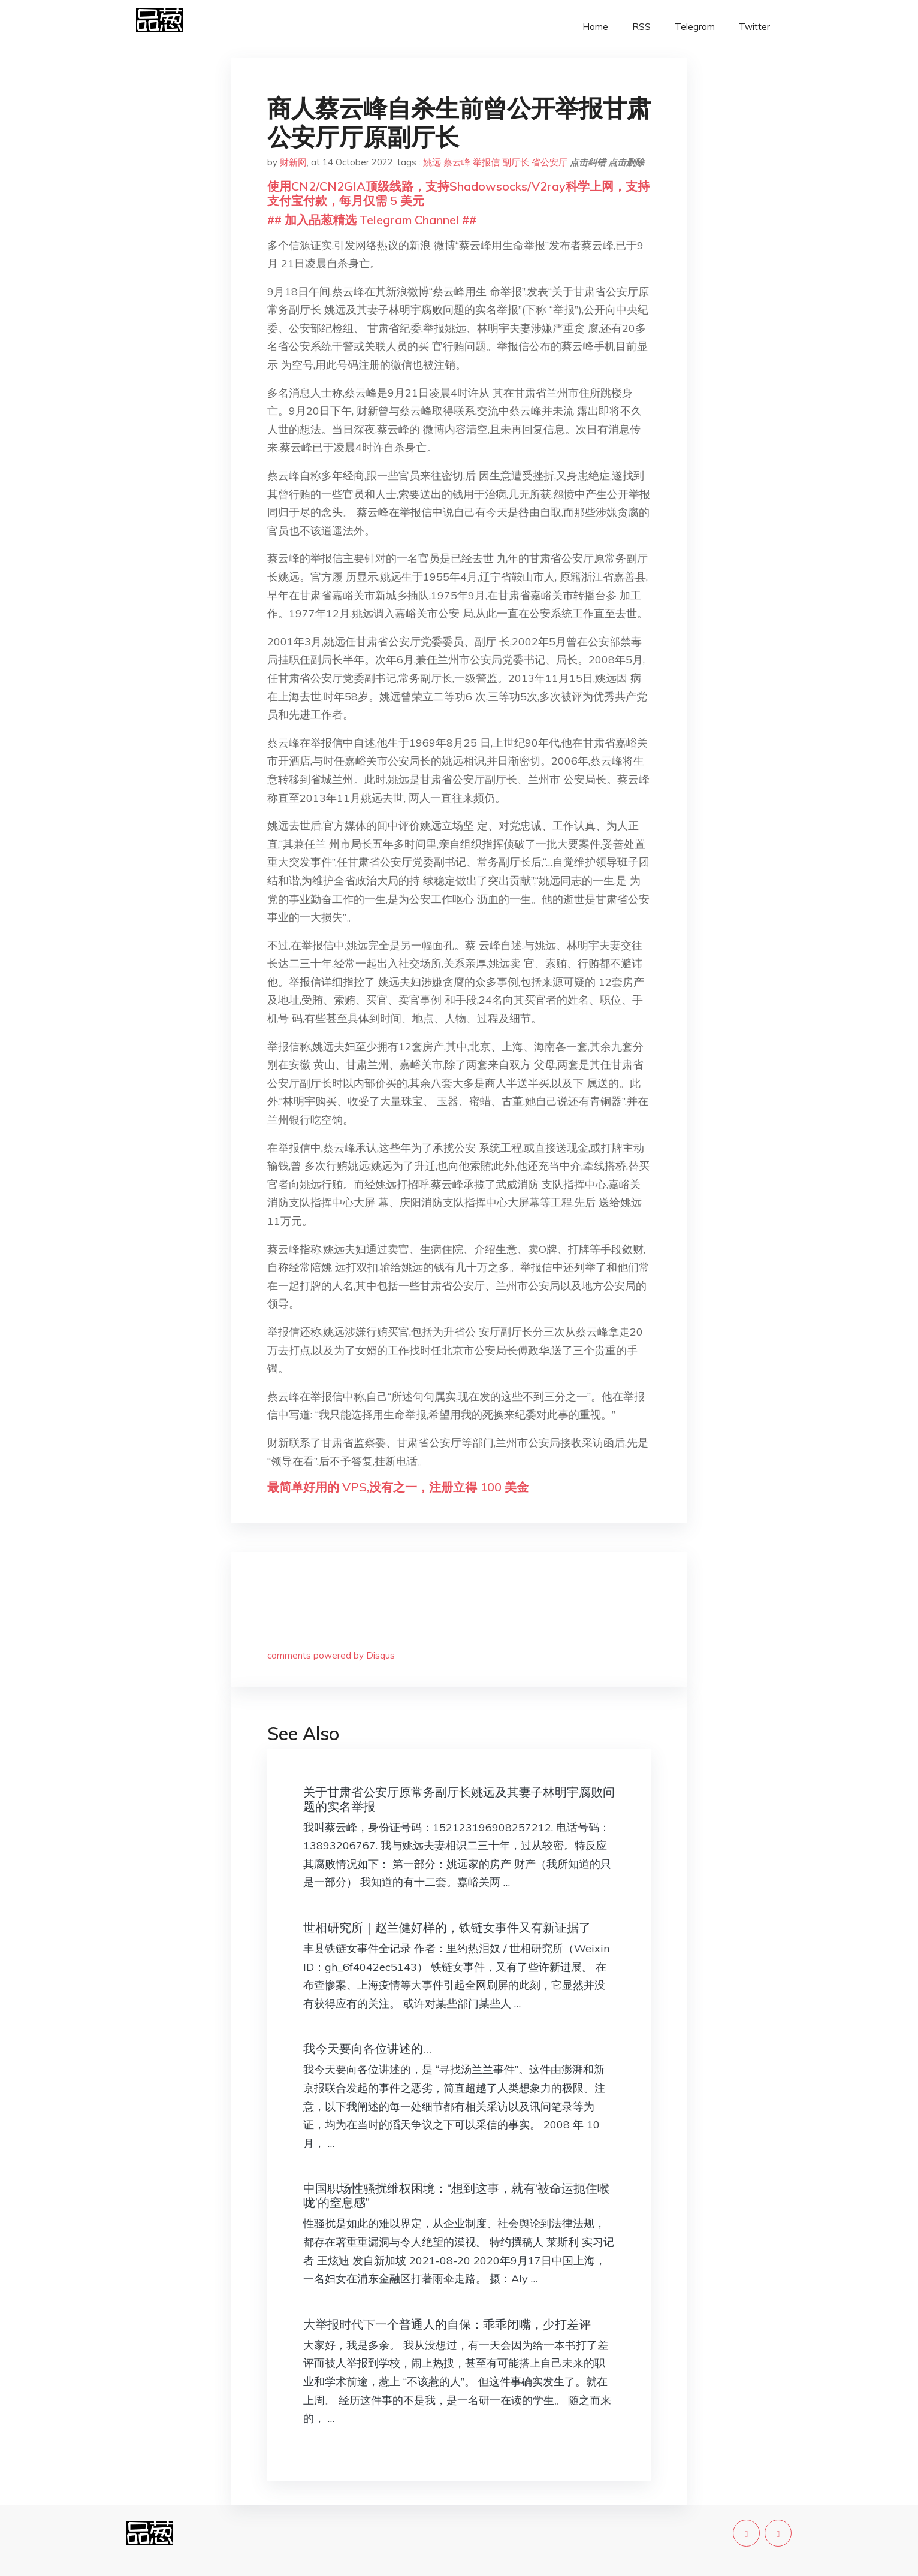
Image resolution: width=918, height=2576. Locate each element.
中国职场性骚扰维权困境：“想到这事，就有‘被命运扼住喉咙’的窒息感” (456, 2195)
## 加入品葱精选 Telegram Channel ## (371, 219)
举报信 (486, 162)
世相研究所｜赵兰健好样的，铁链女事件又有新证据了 (447, 1927)
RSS (641, 26)
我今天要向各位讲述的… (367, 2048)
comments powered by (331, 1655)
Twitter (754, 26)
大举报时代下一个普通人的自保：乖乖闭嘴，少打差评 (447, 2324)
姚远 (432, 162)
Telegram (695, 26)
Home (595, 26)
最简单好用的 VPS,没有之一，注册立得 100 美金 (398, 1486)
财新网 (293, 162)
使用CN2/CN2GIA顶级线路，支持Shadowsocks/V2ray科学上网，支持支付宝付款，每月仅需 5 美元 (458, 193)
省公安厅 (549, 162)
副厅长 (515, 162)
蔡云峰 (456, 162)
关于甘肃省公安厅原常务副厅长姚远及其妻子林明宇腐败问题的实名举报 (459, 1799)
